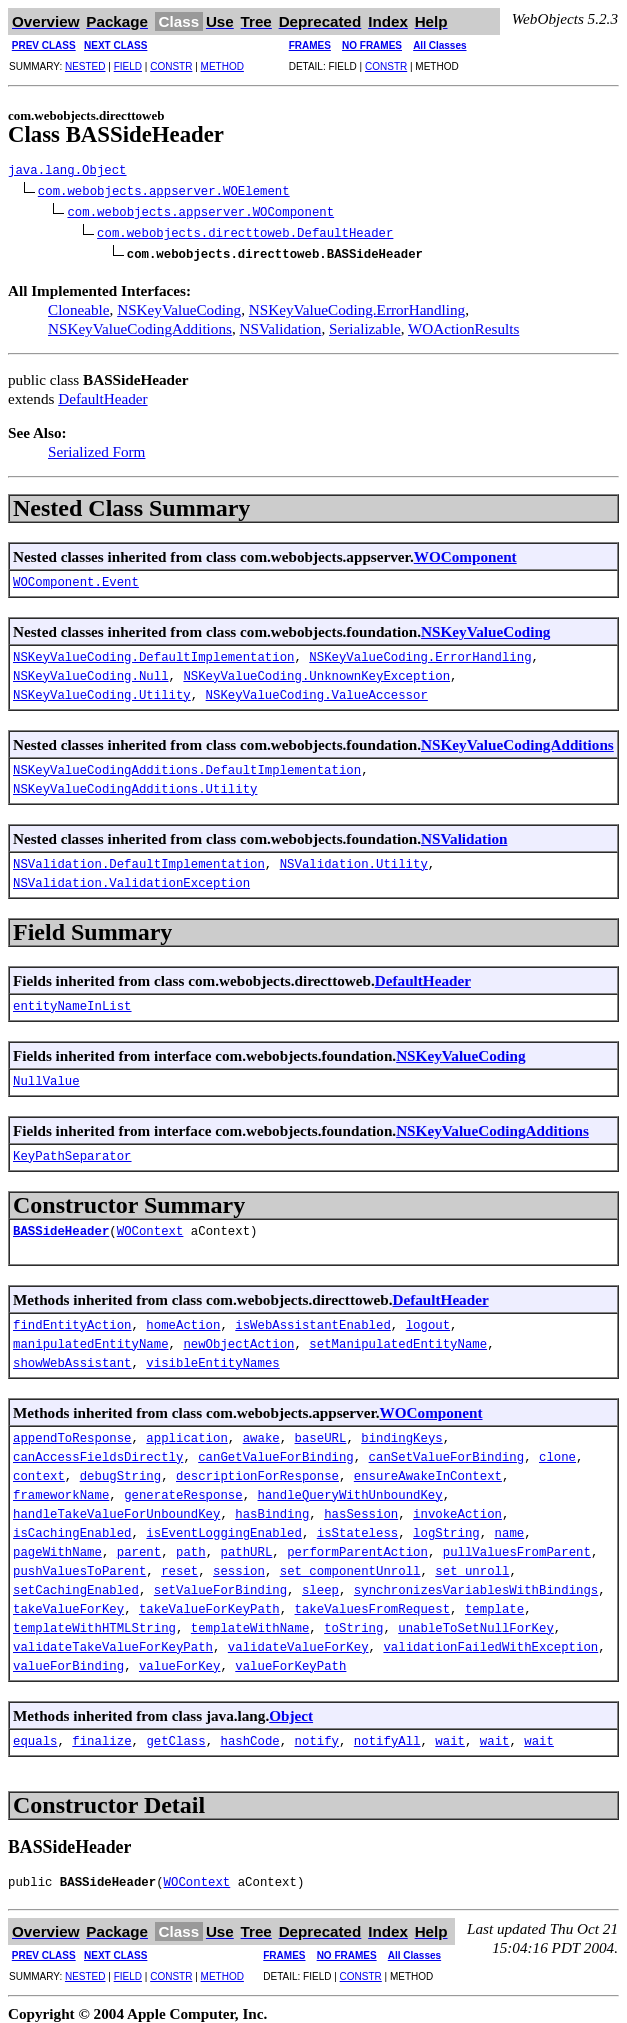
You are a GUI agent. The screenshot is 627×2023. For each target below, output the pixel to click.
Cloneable (79, 301)
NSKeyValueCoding (179, 301)
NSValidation (281, 320)
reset (179, 1564)
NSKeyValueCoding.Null (91, 669)
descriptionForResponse (257, 1469)
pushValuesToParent (79, 1564)
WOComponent (465, 548)
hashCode (249, 1734)
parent (139, 1545)
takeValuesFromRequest (372, 1602)
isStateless (357, 1526)
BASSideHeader (61, 1224)
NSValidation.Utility (354, 857)
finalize (101, 1734)
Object (291, 1707)
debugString (120, 1469)
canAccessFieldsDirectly (98, 1450)
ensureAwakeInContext (428, 1469)
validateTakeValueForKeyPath (113, 1640)
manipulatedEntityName (91, 1337)
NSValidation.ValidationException (131, 876)
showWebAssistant (72, 1356)
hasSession (361, 1507)
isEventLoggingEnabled (224, 1526)
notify (316, 1734)
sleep (320, 1583)
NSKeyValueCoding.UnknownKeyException (316, 669)
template (494, 1602)
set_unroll (472, 1564)
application (186, 1431)
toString (353, 1621)
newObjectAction (238, 1337)
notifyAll (387, 1734)
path (191, 1545)
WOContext (150, 1224)
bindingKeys (401, 1431)
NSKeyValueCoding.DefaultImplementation (153, 650)
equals (35, 1734)
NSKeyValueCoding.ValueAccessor (317, 688)
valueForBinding (68, 1659)
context (39, 1469)
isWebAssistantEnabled (313, 1318)
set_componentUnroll (350, 1564)
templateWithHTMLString (94, 1621)
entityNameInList (72, 999)
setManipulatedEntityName (398, 1337)
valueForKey (179, 1659)
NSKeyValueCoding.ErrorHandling (357, 301)
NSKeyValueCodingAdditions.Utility (135, 782)
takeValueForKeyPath (209, 1602)
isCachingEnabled (72, 1526)
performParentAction (357, 1545)
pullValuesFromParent (517, 1545)
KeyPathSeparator (72, 1149)
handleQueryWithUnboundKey (349, 1488)
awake (261, 1431)
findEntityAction (72, 1318)
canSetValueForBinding (447, 1450)
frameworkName (61, 1488)
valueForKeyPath (290, 1659)
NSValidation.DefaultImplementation (139, 857)
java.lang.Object (67, 171)
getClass (175, 1734)
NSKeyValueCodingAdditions (140, 320)
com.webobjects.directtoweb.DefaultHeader (245, 228)
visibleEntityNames (212, 1356)
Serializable (365, 320)
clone (557, 1450)
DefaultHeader (102, 390)
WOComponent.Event (76, 575)
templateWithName (250, 1621)
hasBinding (272, 1507)
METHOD (222, 66)
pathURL (246, 1545)
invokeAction (457, 1507)
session (239, 1564)
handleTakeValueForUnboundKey (116, 1507)
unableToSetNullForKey (476, 1621)
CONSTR (171, 66)
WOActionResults (463, 320)
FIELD (128, 66)
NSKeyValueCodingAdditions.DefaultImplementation (187, 763)
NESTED (85, 66)
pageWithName (57, 1545)
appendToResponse (72, 1431)
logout (428, 1318)
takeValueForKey (68, 1602)
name (509, 1526)
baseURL (320, 1431)
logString (446, 1526)
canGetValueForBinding (276, 1450)
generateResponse (183, 1488)
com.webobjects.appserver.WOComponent (200, 209)
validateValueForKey (298, 1640)
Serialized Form (96, 443)
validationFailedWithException (490, 1640)
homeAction (183, 1318)
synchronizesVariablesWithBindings (476, 1583)
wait (450, 1734)
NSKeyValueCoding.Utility (102, 688)
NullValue (46, 1074)
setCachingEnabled (76, 1583)
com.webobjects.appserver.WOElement (164, 190)
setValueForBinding (220, 1583)
